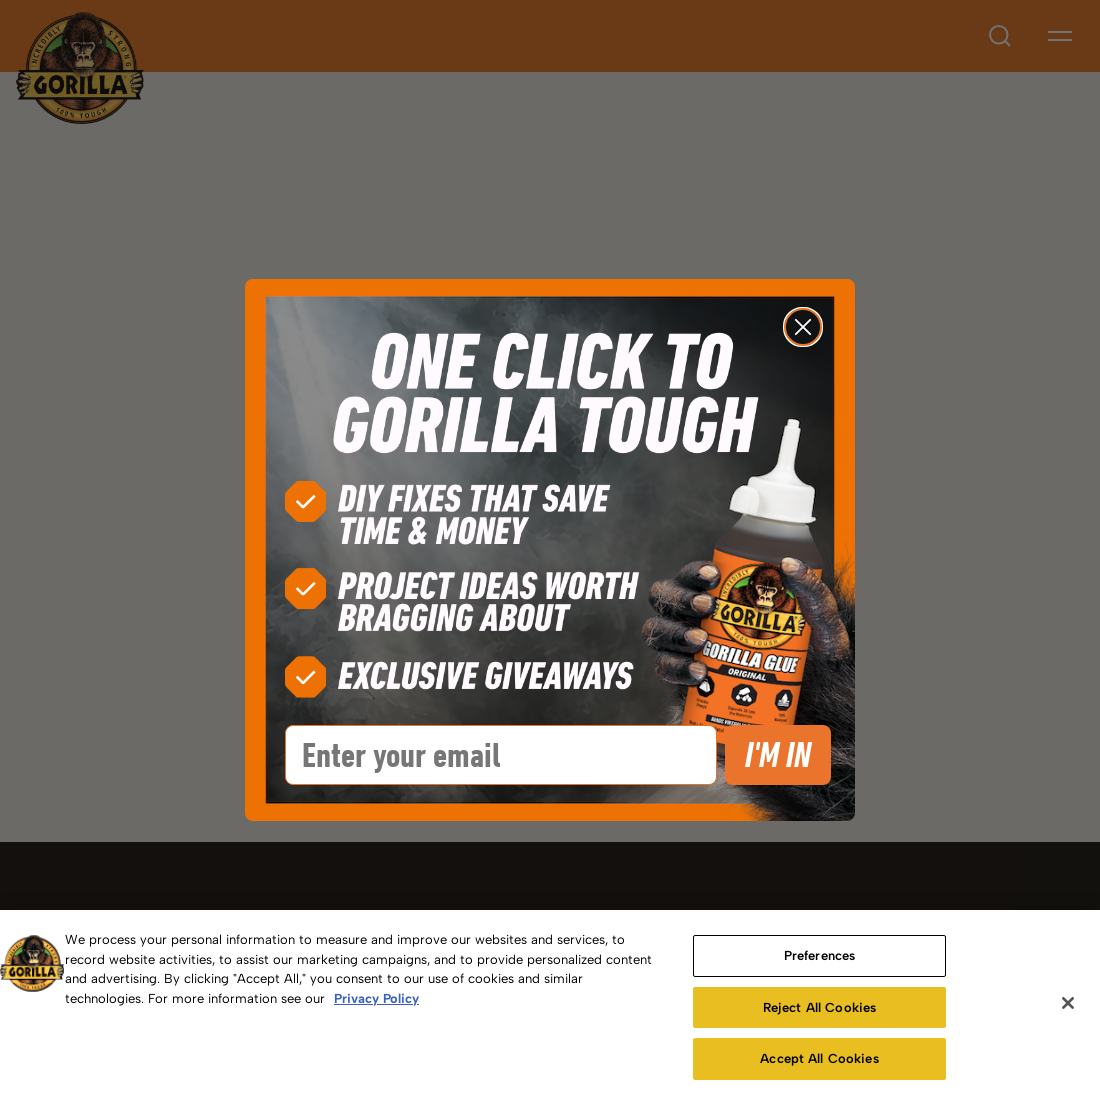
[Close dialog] (803, 327)
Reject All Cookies (819, 1007)
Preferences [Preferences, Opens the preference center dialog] (819, 955)
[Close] (1068, 1003)
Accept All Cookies (819, 1058)
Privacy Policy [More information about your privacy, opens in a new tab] (376, 998)
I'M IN (778, 754)
